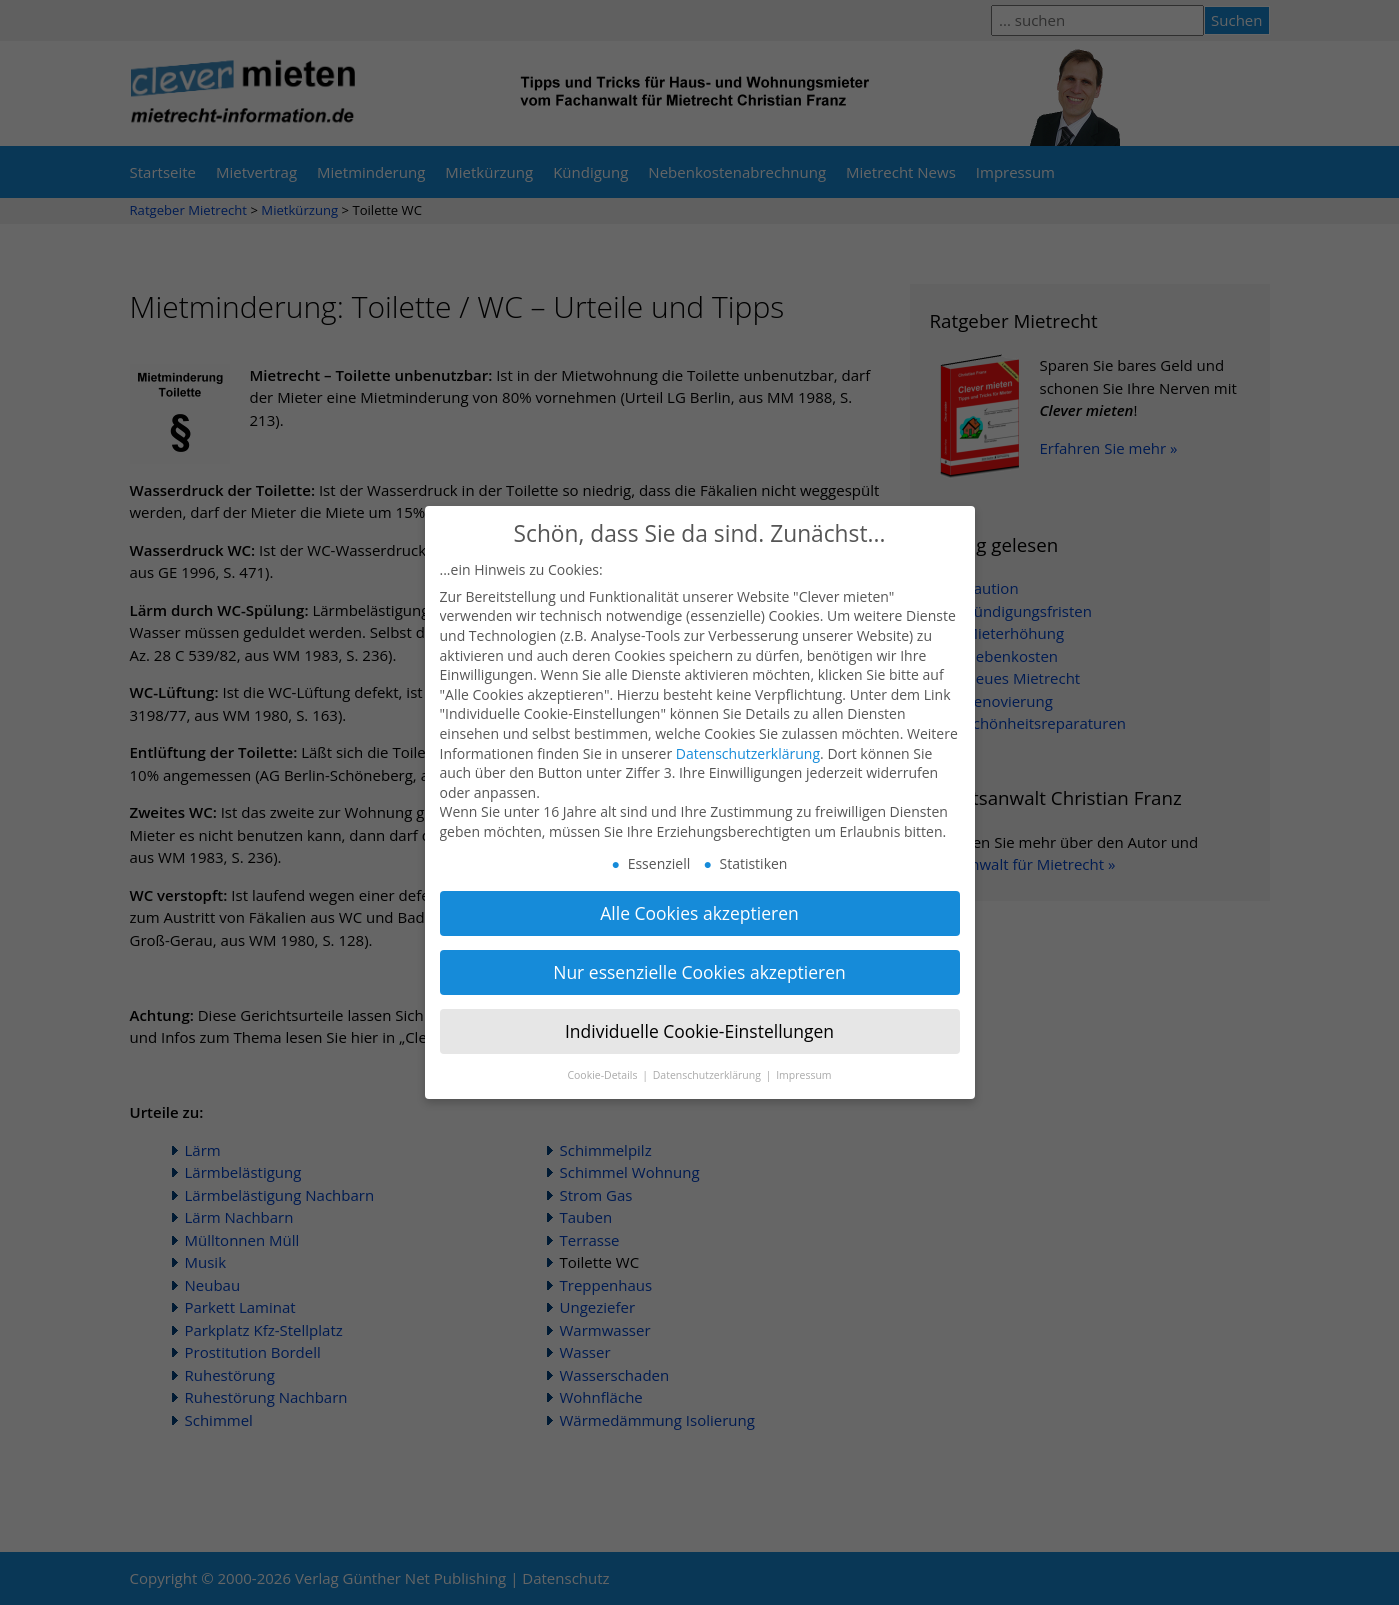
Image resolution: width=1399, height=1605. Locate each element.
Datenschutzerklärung (748, 735)
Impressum (803, 1057)
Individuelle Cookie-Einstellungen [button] (699, 1013)
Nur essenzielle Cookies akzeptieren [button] (699, 955)
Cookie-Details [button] (603, 1057)
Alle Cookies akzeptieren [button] (699, 896)
